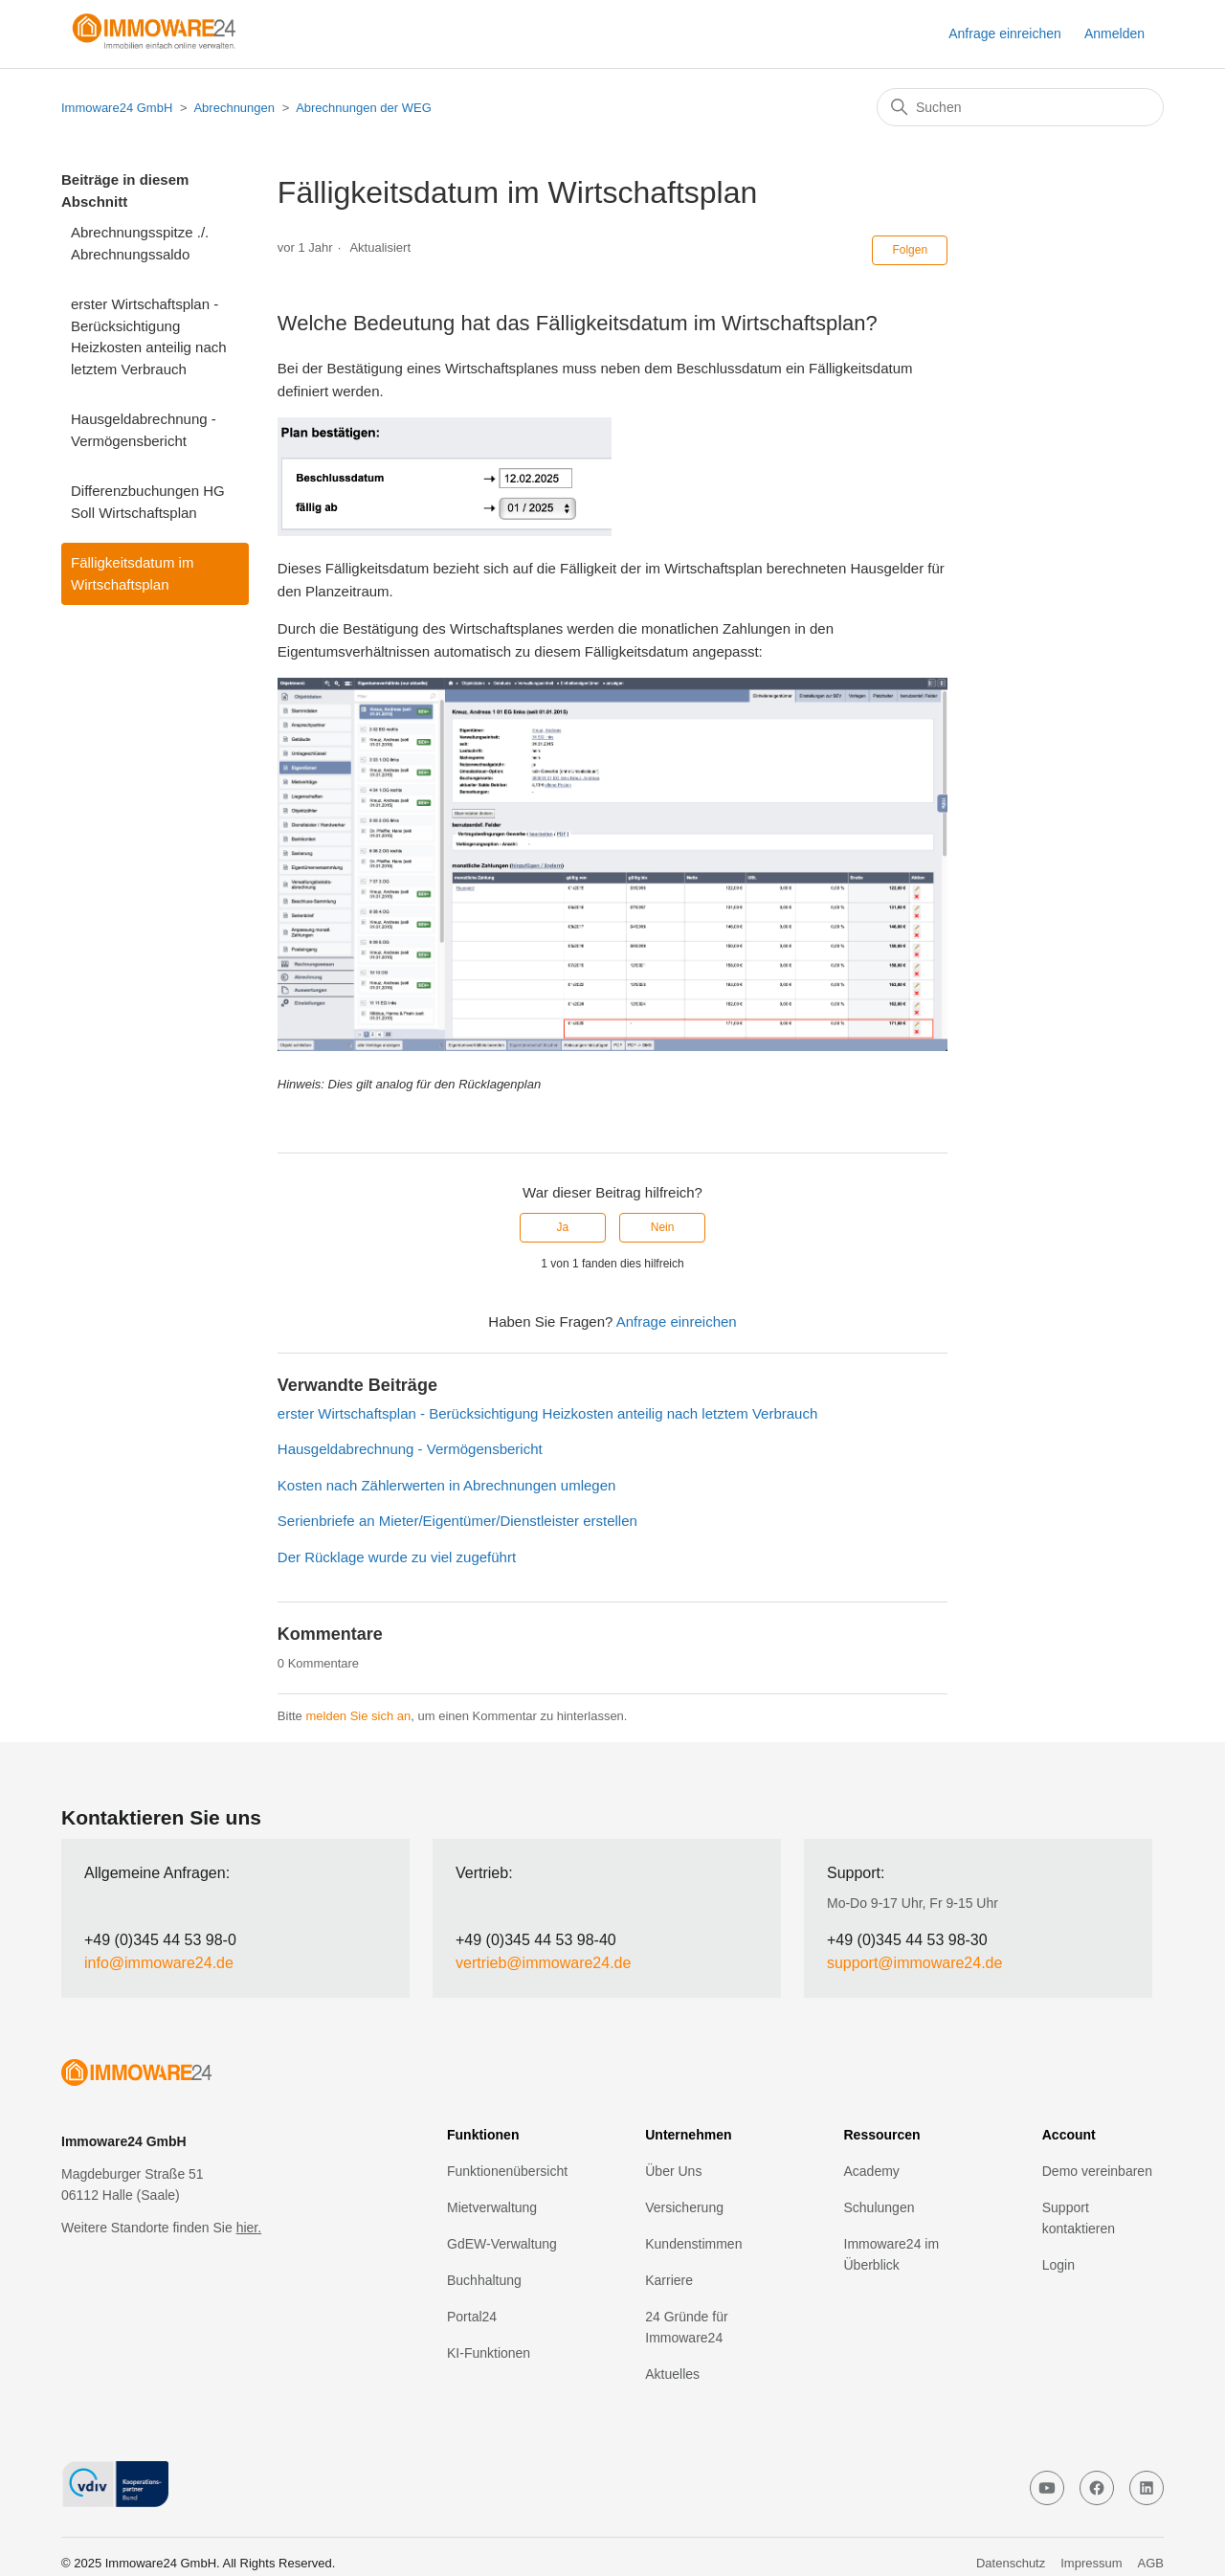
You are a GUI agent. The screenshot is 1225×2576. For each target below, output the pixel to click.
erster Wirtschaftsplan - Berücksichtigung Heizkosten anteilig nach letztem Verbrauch (149, 336)
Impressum (1091, 2563)
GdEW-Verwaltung (502, 2243)
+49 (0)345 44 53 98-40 (536, 1940)
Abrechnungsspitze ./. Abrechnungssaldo (140, 243)
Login (1058, 2265)
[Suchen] (1020, 107)
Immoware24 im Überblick (892, 2254)
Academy (872, 2171)
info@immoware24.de (159, 1963)
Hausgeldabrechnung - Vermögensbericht (143, 430)
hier (247, 2227)
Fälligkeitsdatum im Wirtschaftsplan (132, 573)
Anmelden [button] (1114, 33)
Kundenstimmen (693, 2243)
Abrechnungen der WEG (364, 108)
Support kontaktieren (1078, 2218)
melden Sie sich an (358, 1716)
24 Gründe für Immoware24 (686, 2327)
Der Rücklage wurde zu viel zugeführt (397, 1557)
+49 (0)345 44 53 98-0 (160, 1940)
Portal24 (472, 2316)
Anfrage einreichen (1004, 33)
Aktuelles (672, 2374)
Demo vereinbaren (1097, 2171)
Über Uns (673, 2171)
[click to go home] (199, 2076)
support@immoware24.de (914, 1963)
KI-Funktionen (488, 2353)
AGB (1151, 2563)
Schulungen (879, 2207)
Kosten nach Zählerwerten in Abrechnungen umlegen (447, 1485)
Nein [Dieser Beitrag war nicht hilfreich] (663, 1227)
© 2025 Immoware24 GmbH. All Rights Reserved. (198, 2563)
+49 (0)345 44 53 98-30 (907, 1940)
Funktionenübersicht (507, 2171)
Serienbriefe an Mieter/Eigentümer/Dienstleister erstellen (457, 1520)
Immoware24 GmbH (116, 108)
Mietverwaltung (492, 2207)
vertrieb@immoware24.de (543, 1963)
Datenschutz (1010, 2563)
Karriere (669, 2280)
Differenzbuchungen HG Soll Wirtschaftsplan (148, 501)
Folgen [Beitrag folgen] (909, 250)
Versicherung (684, 2207)
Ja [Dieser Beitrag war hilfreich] (563, 1227)
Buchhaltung (484, 2280)
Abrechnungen (234, 108)
